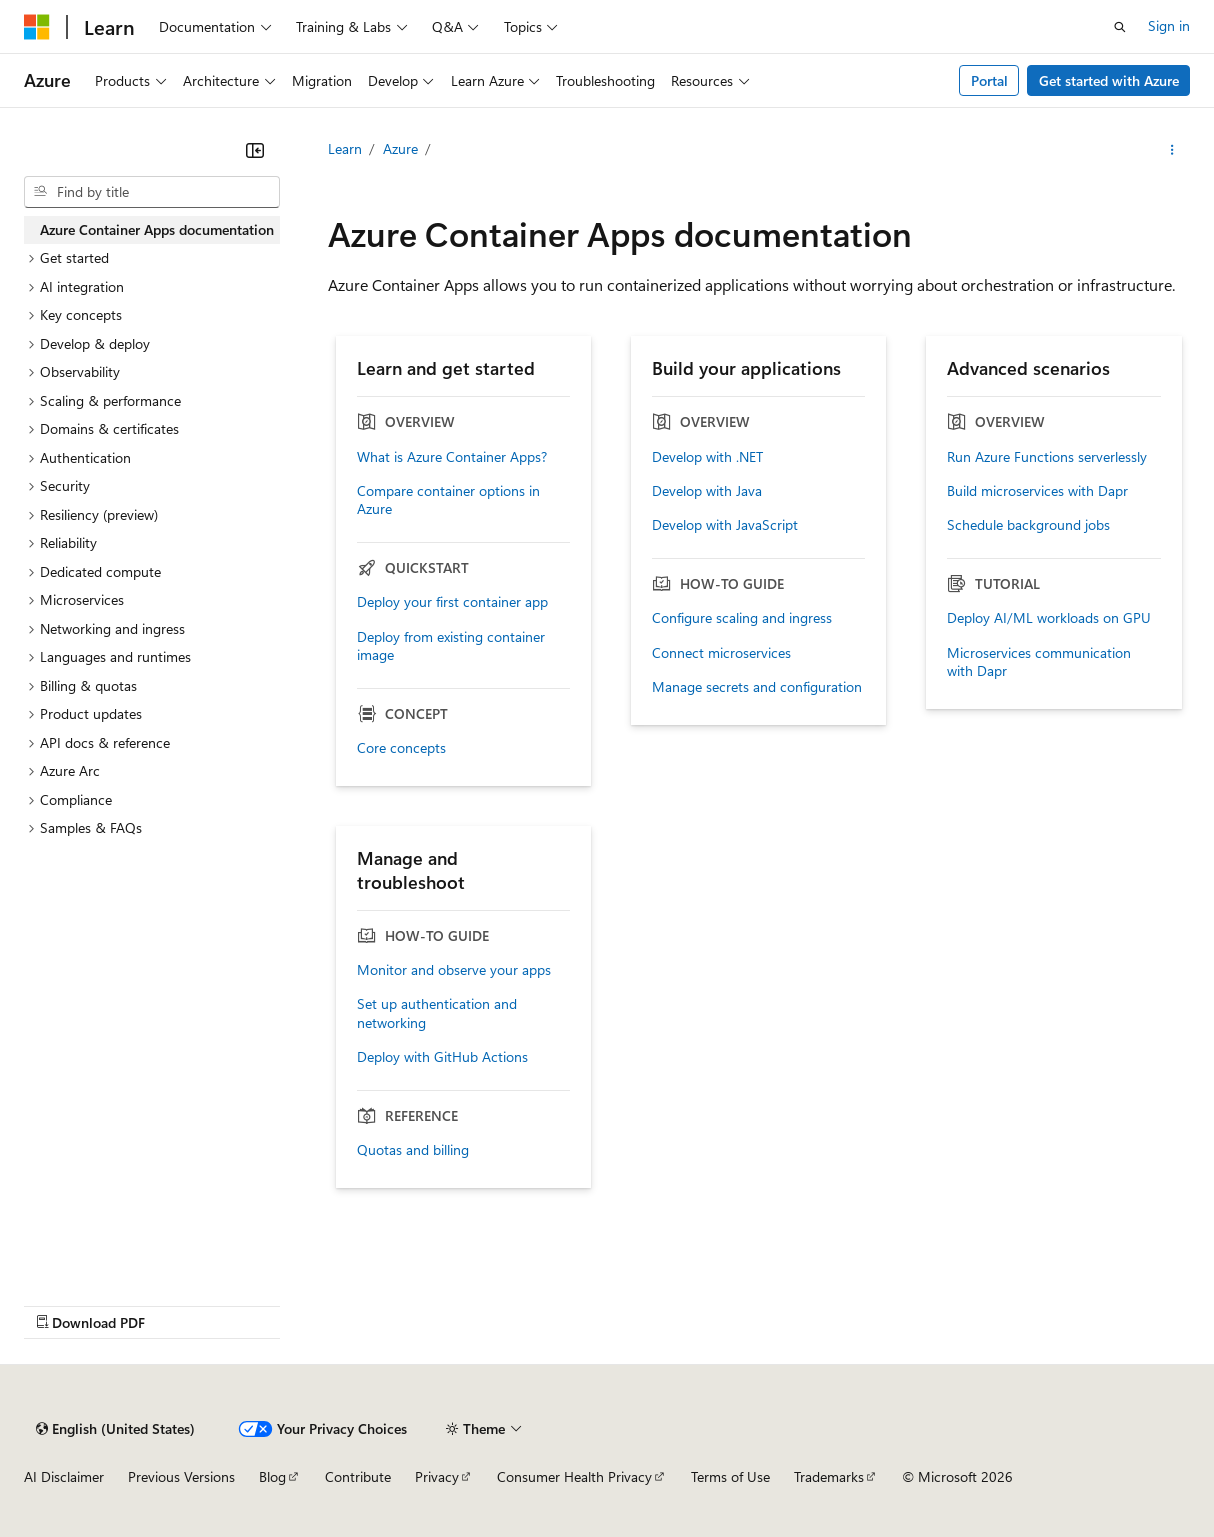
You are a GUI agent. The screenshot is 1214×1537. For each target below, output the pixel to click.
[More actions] (1172, 150)
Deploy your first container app (452, 602)
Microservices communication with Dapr (1039, 662)
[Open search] (1120, 27)
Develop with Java (707, 491)
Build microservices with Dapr (1037, 491)
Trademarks (829, 1476)
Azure (400, 148)
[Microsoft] (37, 27)
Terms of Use (730, 1476)
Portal (989, 80)
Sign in (1169, 25)
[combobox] (152, 192)
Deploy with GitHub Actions (442, 1057)
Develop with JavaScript (725, 525)
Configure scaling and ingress (742, 618)
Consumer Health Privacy (574, 1476)
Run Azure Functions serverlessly (1047, 457)
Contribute (358, 1476)
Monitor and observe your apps (454, 970)
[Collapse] (255, 150)
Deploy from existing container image (451, 646)
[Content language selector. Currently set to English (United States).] (115, 1429)
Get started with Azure (1109, 80)
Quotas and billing (413, 1150)
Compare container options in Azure (448, 500)
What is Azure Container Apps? (452, 457)
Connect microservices (721, 653)
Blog (272, 1476)
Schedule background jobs (1028, 525)
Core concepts (401, 748)
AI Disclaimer (64, 1476)
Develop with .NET (707, 457)
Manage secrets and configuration (757, 687)
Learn (345, 148)
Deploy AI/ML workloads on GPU (1049, 618)
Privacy (437, 1476)
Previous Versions (181, 1476)
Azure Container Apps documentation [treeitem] (157, 229)
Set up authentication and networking (437, 1013)
